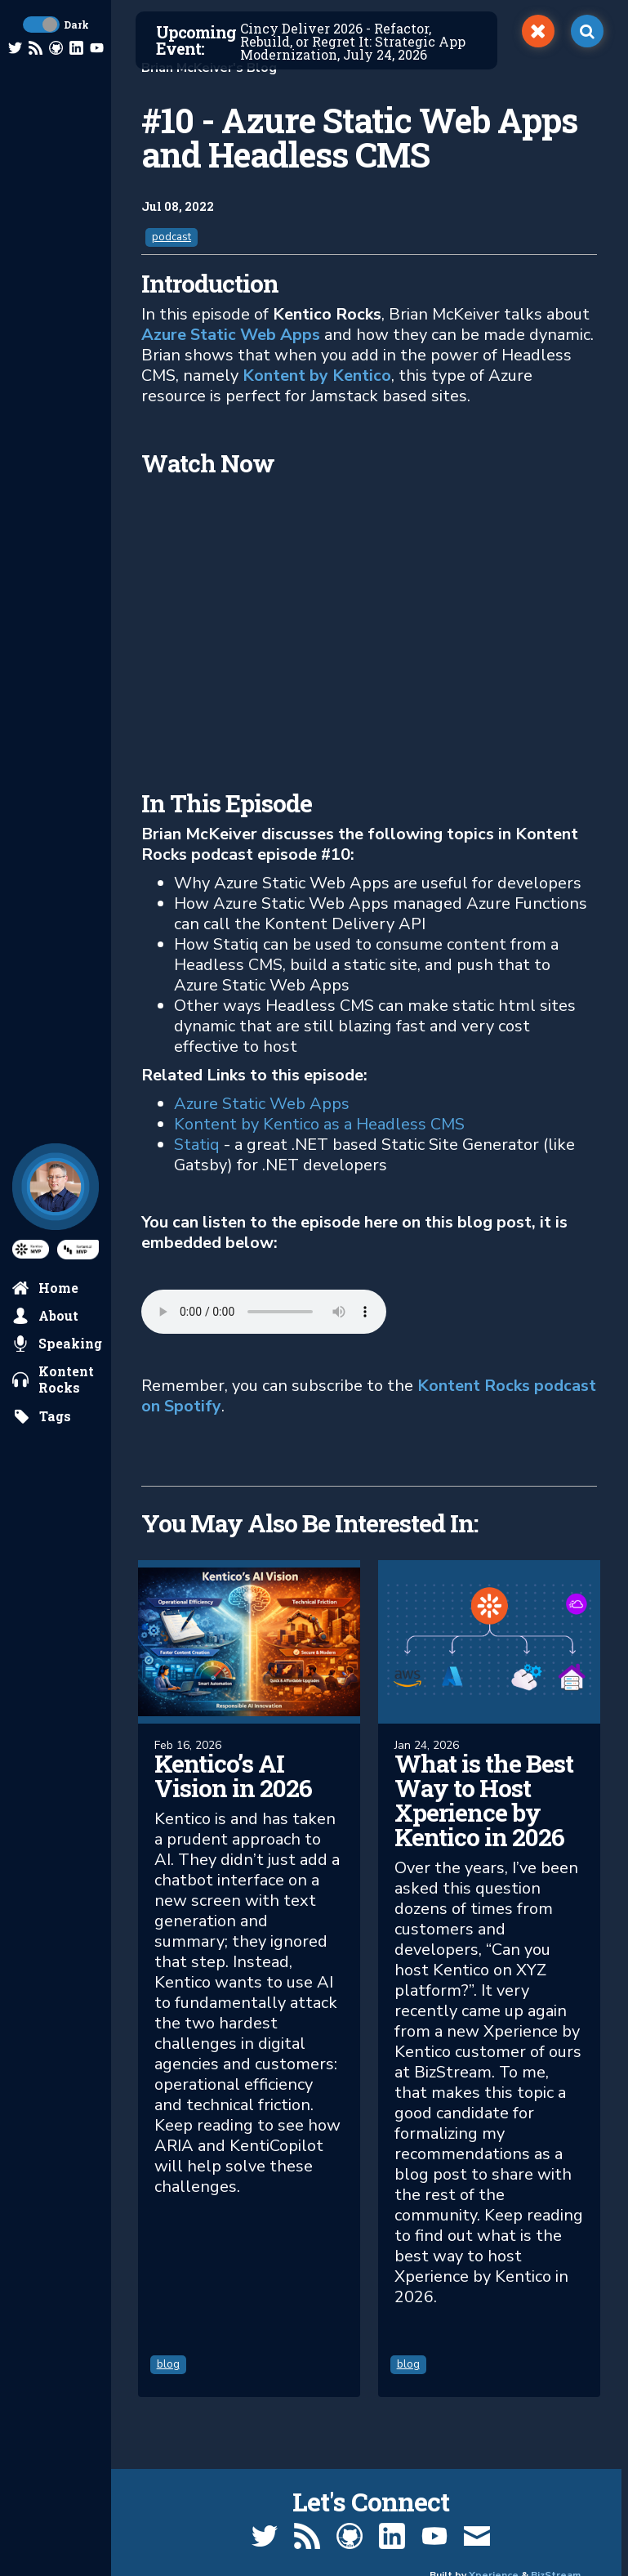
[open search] (587, 31)
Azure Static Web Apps (230, 335)
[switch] (538, 31)
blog (171, 2368)
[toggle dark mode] (41, 24)
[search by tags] (42, 1416)
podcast (171, 237)
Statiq (197, 1145)
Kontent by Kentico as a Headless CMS (319, 1124)
